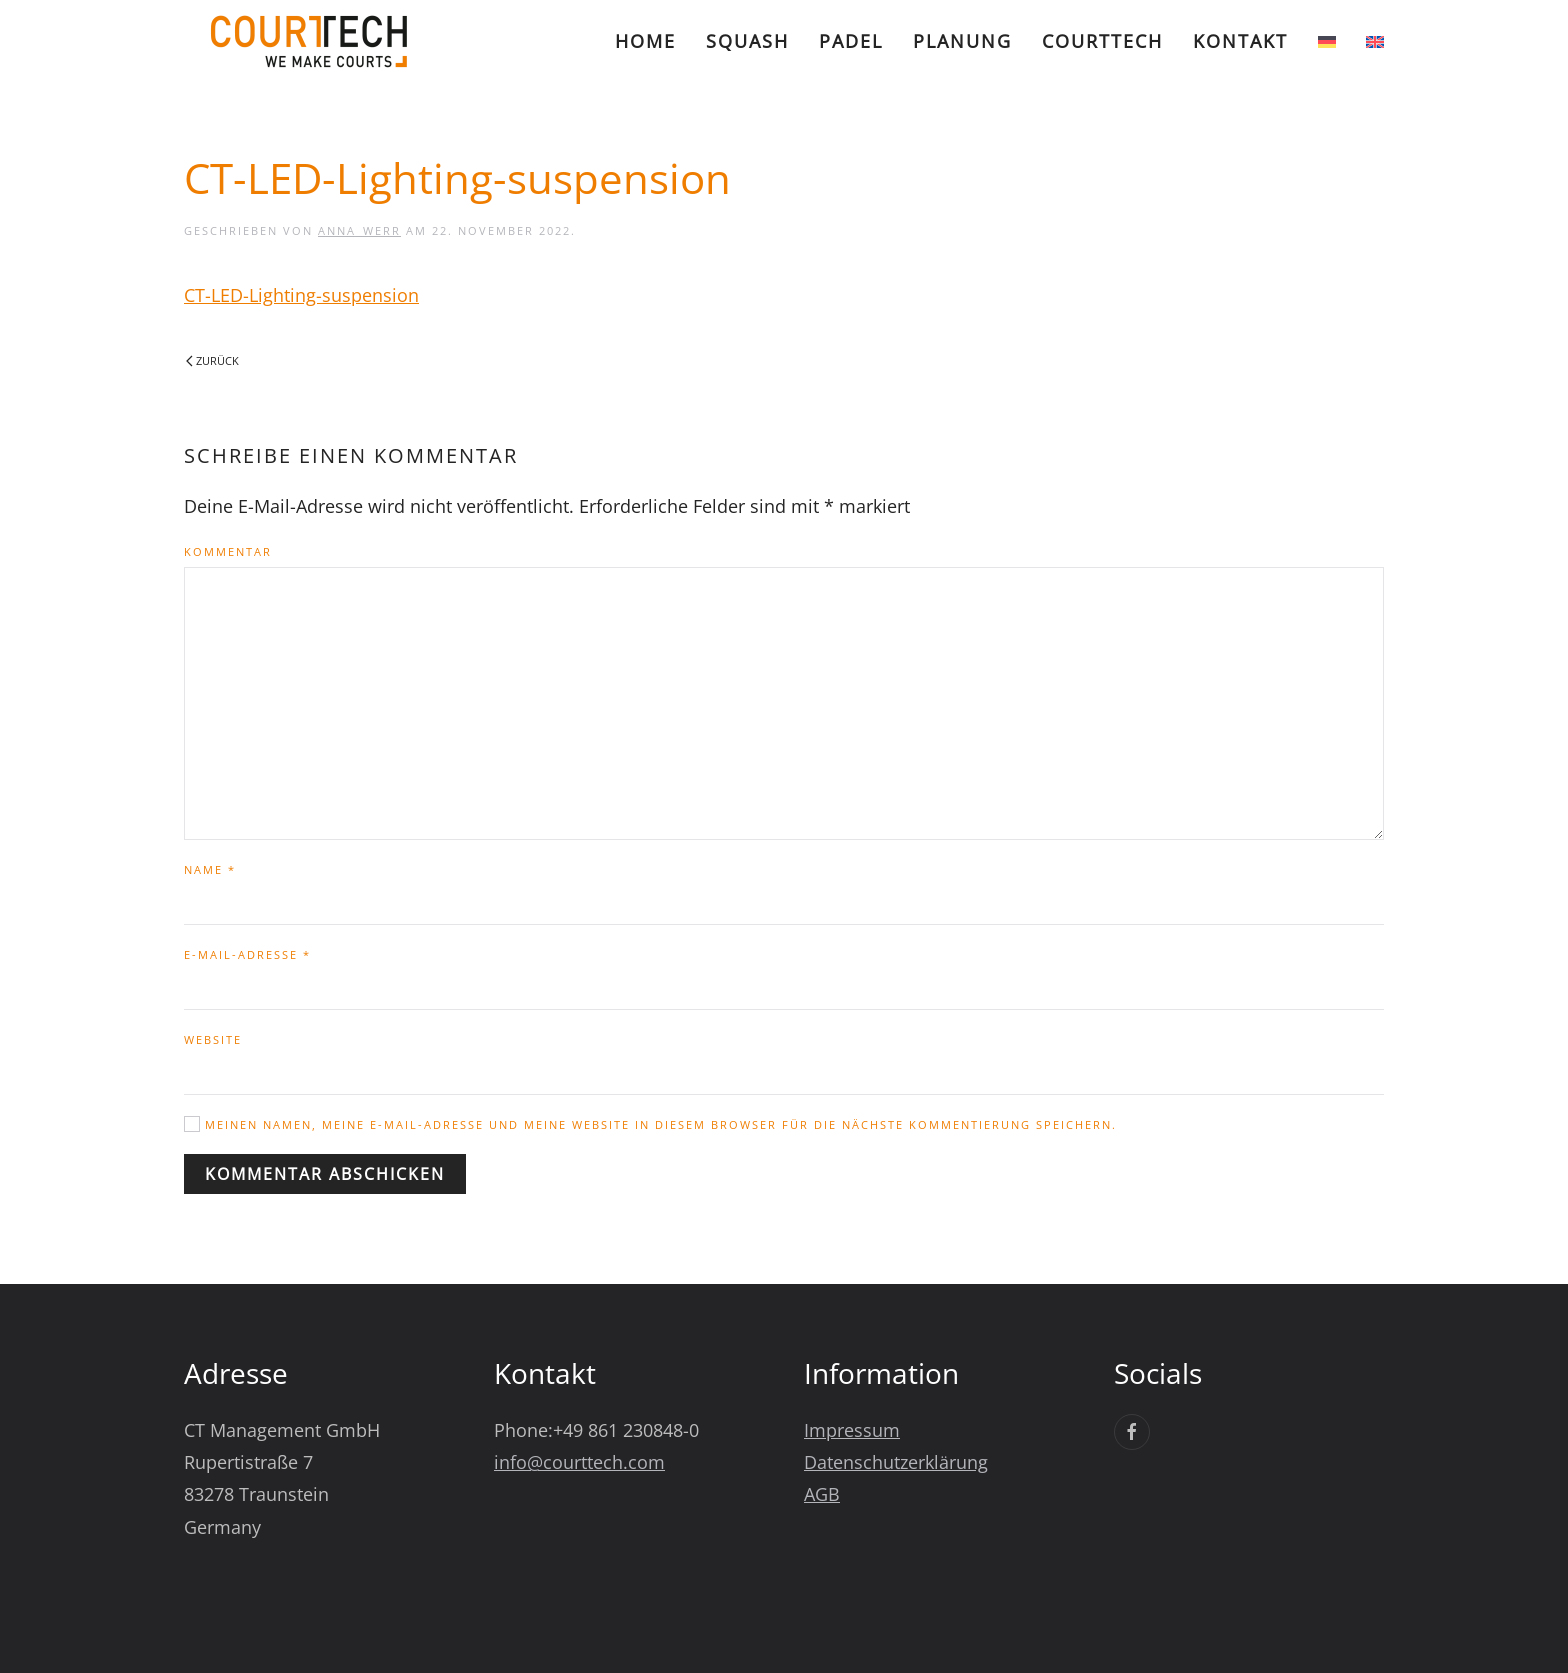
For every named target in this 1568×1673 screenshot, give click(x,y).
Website (213, 1039)
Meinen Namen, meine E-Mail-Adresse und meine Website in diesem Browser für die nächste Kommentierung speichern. (650, 1124)
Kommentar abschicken (325, 1174)
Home (645, 41)
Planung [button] (962, 41)
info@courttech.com (579, 1462)
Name (210, 869)
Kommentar (228, 551)
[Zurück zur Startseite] (309, 41)
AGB (822, 1494)
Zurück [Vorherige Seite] (212, 360)
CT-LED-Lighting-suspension (301, 295)
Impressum (852, 1430)
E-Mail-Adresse (247, 954)
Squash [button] (747, 41)
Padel (851, 41)
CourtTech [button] (1102, 41)
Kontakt (1240, 41)
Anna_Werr (359, 230)
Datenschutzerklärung (896, 1462)
